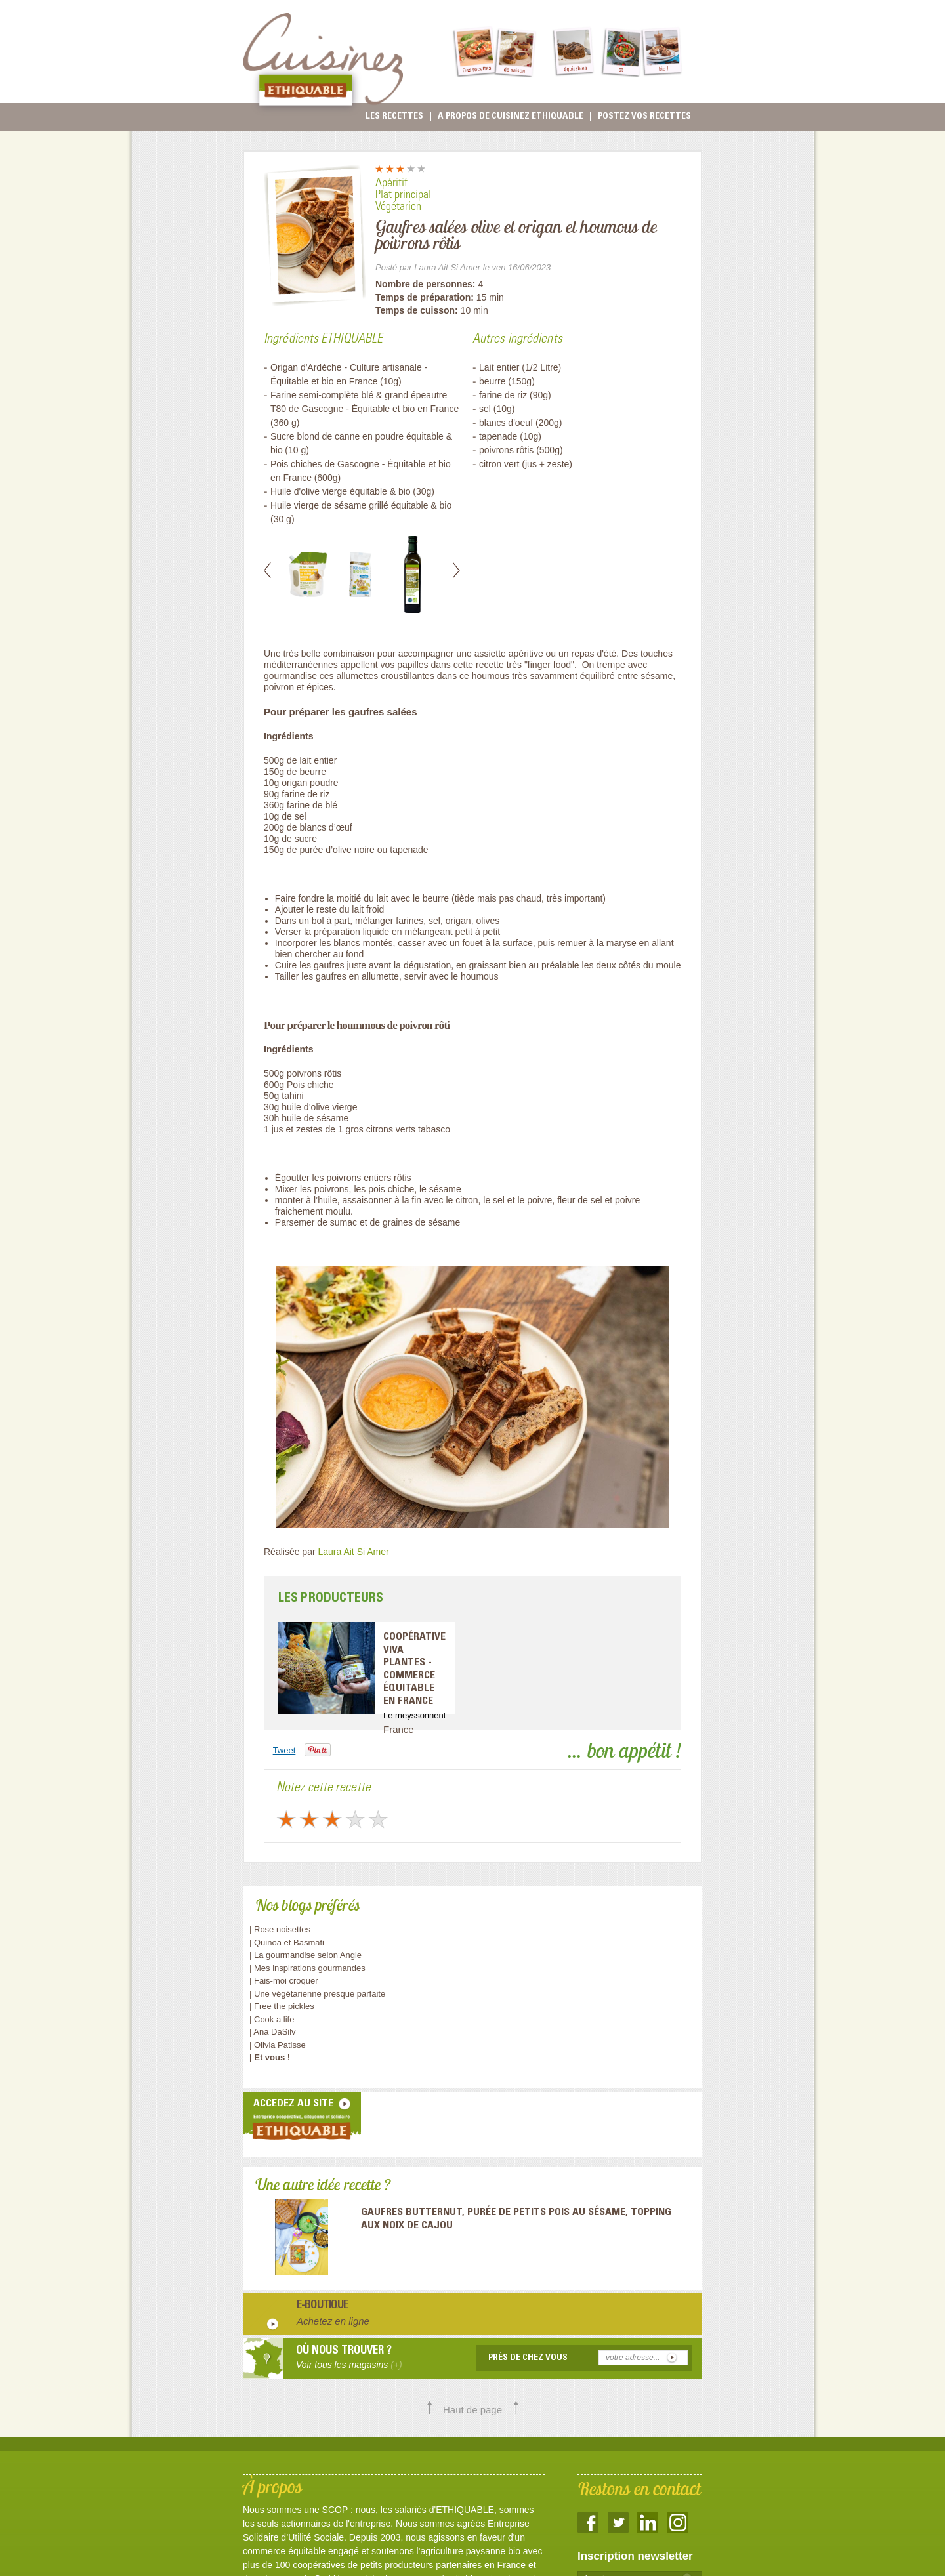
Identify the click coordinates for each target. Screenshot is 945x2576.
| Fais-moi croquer (284, 1980)
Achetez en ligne (333, 2321)
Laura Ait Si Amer (353, 1552)
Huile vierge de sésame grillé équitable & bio (361, 505)
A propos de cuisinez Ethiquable (510, 116)
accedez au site (293, 2103)
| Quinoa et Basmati (286, 1942)
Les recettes (394, 116)
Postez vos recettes (644, 116)
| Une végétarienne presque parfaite (317, 1994)
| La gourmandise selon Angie (305, 1955)
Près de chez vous (528, 2358)
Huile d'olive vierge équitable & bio (340, 491)
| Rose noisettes (279, 1929)
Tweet (284, 1750)
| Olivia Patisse (277, 2045)
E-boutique (322, 2306)
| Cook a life (271, 2019)
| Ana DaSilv (272, 2032)
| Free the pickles (281, 2006)
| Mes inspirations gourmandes (307, 1968)
